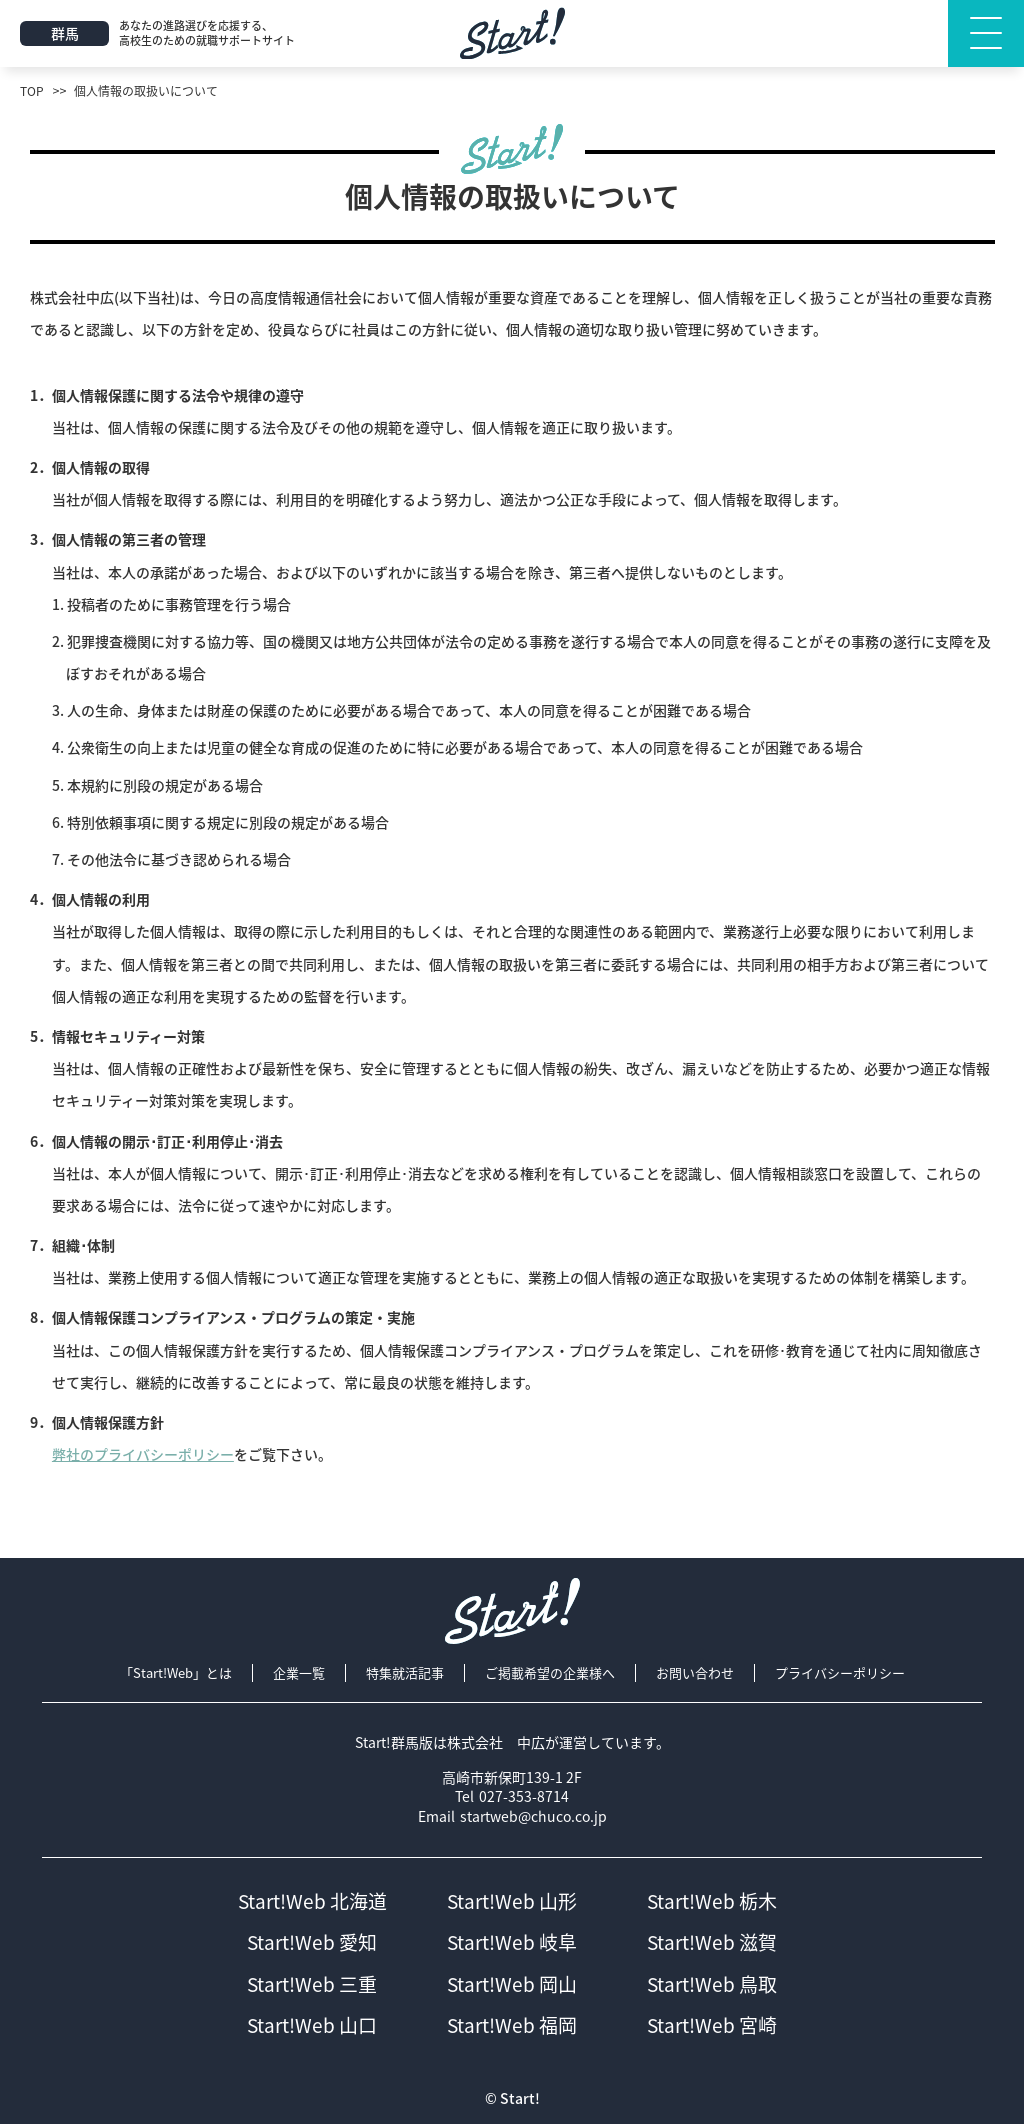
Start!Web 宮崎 (712, 2025)
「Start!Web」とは (176, 1673)
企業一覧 (299, 1673)
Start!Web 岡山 (512, 1984)
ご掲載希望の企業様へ (550, 1673)
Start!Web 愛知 (312, 1942)
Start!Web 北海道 (312, 1901)
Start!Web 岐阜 (512, 1942)
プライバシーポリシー (840, 1673)
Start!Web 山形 (512, 1901)
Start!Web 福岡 (512, 2025)
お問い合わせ (695, 1673)
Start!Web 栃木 (712, 1901)
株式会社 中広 (496, 1742)
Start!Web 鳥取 (712, 1984)
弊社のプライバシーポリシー (143, 1454)
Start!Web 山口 (312, 2025)
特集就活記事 (405, 1673)
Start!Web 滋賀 (712, 1942)
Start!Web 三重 (312, 1984)
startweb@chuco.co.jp (533, 1816)
